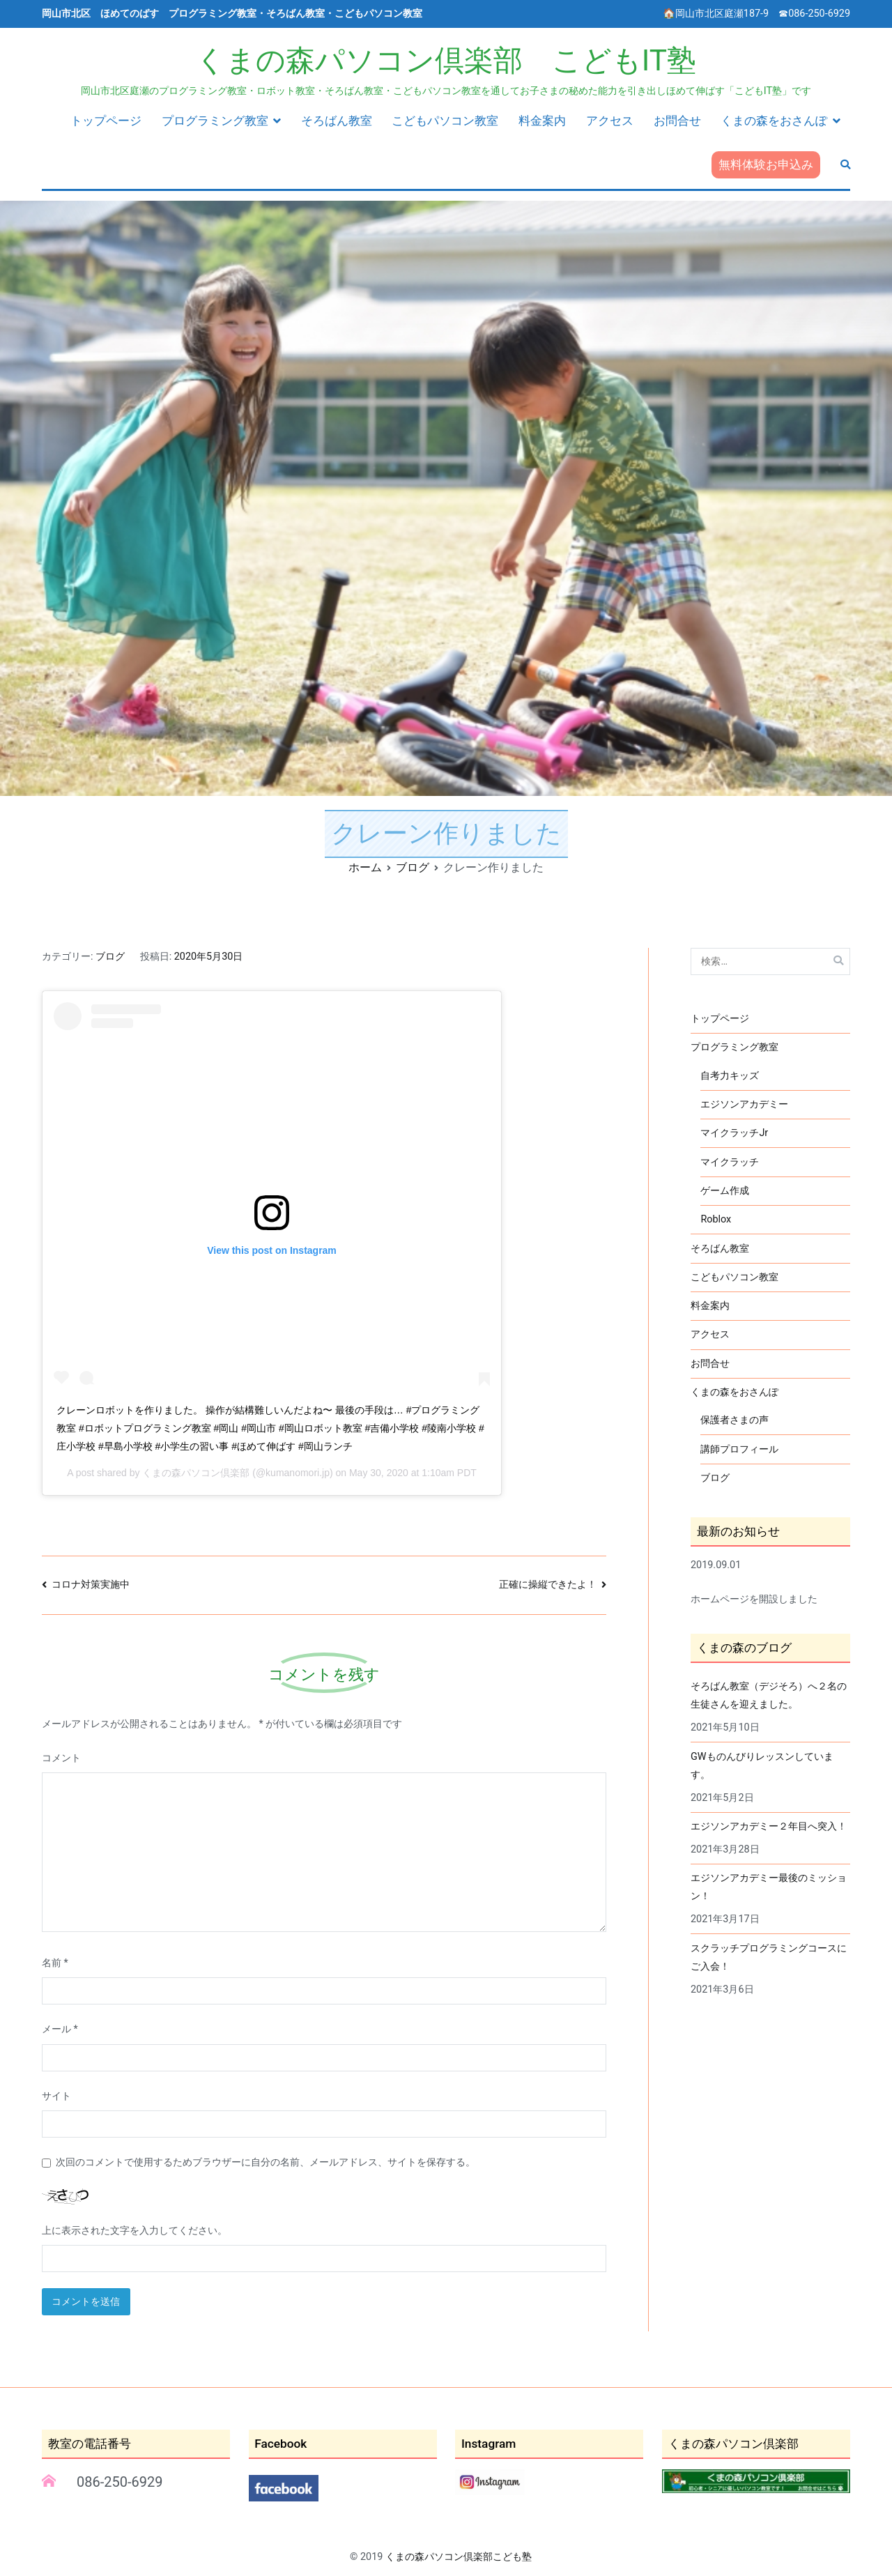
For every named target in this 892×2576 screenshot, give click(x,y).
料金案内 (542, 121)
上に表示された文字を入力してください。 (134, 2231)
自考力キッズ (729, 1076)
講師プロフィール (739, 1449)
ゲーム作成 (724, 1191)
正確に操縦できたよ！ (548, 1584)
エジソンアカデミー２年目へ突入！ (769, 1826)
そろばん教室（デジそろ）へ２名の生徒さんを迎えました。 (769, 1695)
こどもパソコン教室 (445, 121)
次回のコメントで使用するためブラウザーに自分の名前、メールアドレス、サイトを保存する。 (265, 2162)
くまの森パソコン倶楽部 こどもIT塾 (446, 60)
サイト (56, 2096)
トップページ (105, 121)
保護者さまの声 (734, 1420)
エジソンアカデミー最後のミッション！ (769, 1887)
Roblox (715, 1219)
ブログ (110, 957)
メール (60, 2029)
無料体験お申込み (765, 164)
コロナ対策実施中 (91, 1584)
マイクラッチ (729, 1162)
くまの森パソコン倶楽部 (195, 1472)
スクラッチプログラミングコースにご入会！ (769, 1957)
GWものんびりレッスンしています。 (762, 1766)
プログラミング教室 (215, 121)
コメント (61, 1758)
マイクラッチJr (734, 1133)
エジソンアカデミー (744, 1104)
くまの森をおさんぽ (774, 121)
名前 (55, 1963)
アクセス (609, 121)
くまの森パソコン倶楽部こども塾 (458, 2557)
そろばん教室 (336, 121)
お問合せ (677, 121)
